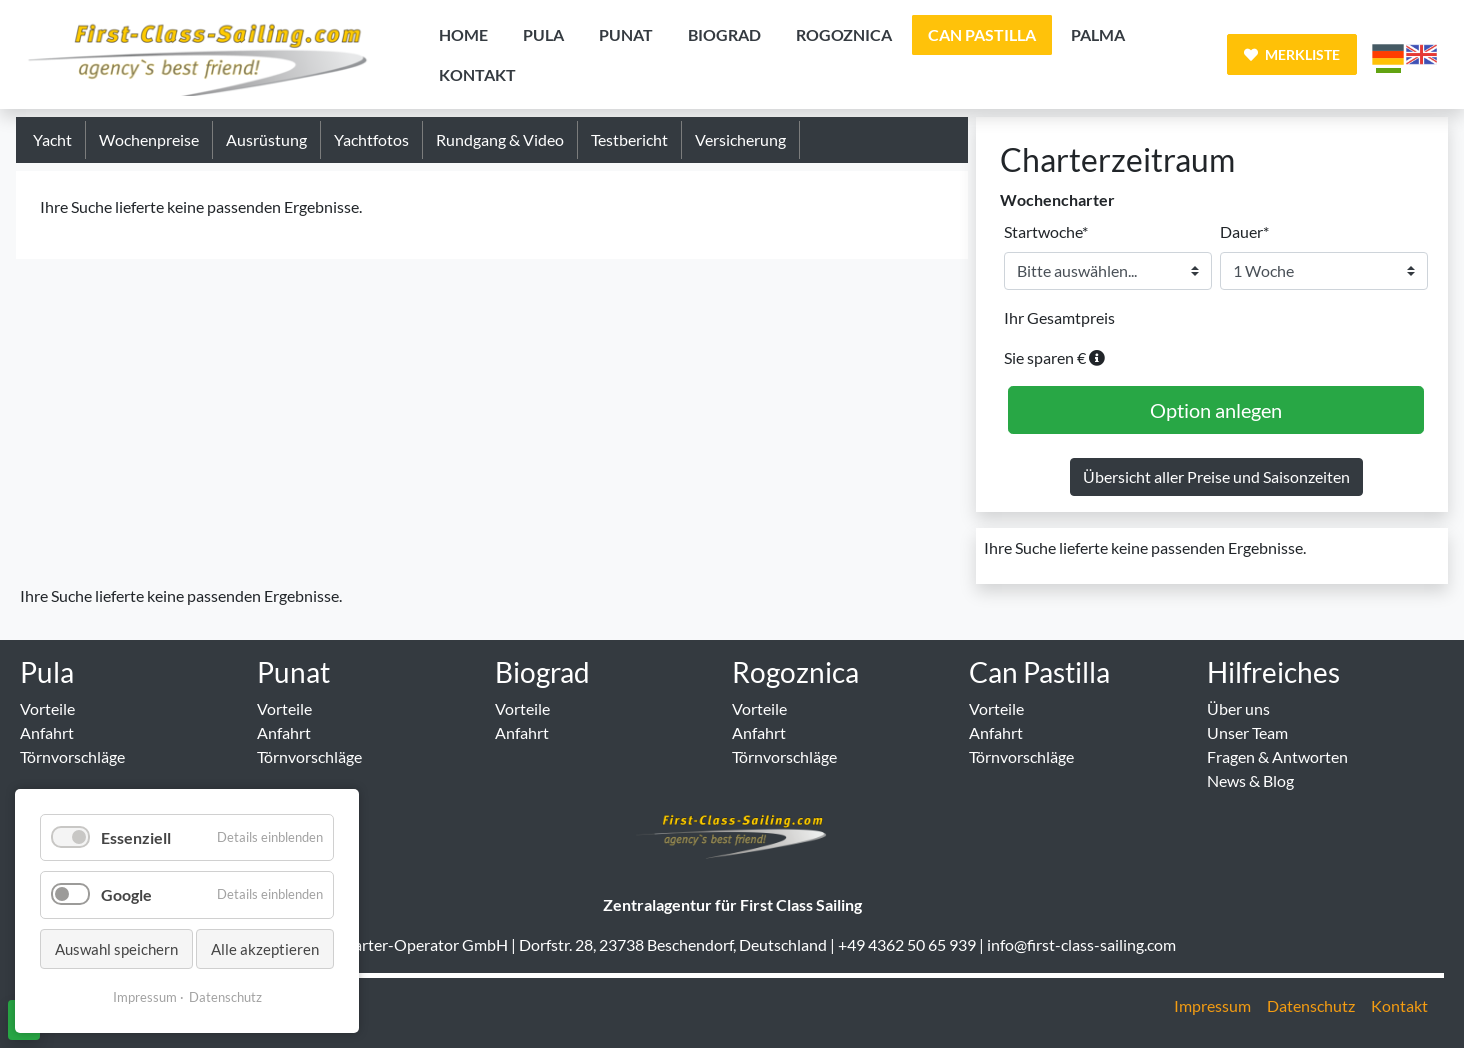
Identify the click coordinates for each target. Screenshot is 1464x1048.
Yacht (52, 139)
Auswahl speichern (116, 949)
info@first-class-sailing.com (1081, 944)
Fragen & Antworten (1277, 756)
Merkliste (1292, 54)
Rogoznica (795, 672)
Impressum (145, 997)
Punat (293, 672)
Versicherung (740, 139)
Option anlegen (1216, 410)
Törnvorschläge (72, 756)
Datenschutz (225, 997)
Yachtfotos (371, 139)
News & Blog (1250, 780)
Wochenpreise (149, 139)
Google (126, 894)
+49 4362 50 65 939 (907, 944)
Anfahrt (47, 732)
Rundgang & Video (500, 139)
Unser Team (1247, 732)
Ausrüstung (266, 139)
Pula (47, 672)
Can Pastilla (1039, 672)
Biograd (542, 672)
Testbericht (629, 139)
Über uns (1238, 708)
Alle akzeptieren (265, 949)
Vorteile (47, 708)
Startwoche (1046, 230)
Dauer (1244, 230)
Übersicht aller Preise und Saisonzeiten (1216, 476)
